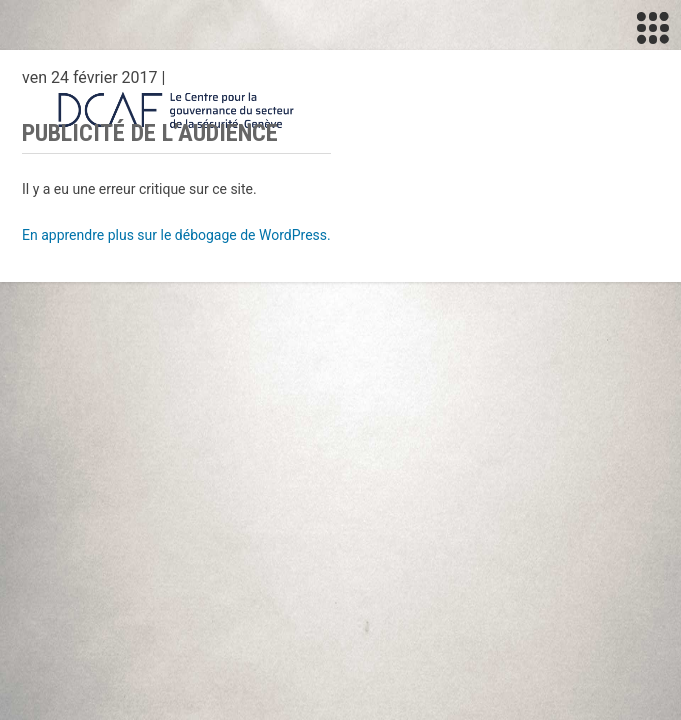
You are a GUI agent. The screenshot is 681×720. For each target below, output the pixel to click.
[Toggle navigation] (653, 28)
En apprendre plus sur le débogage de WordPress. (176, 235)
